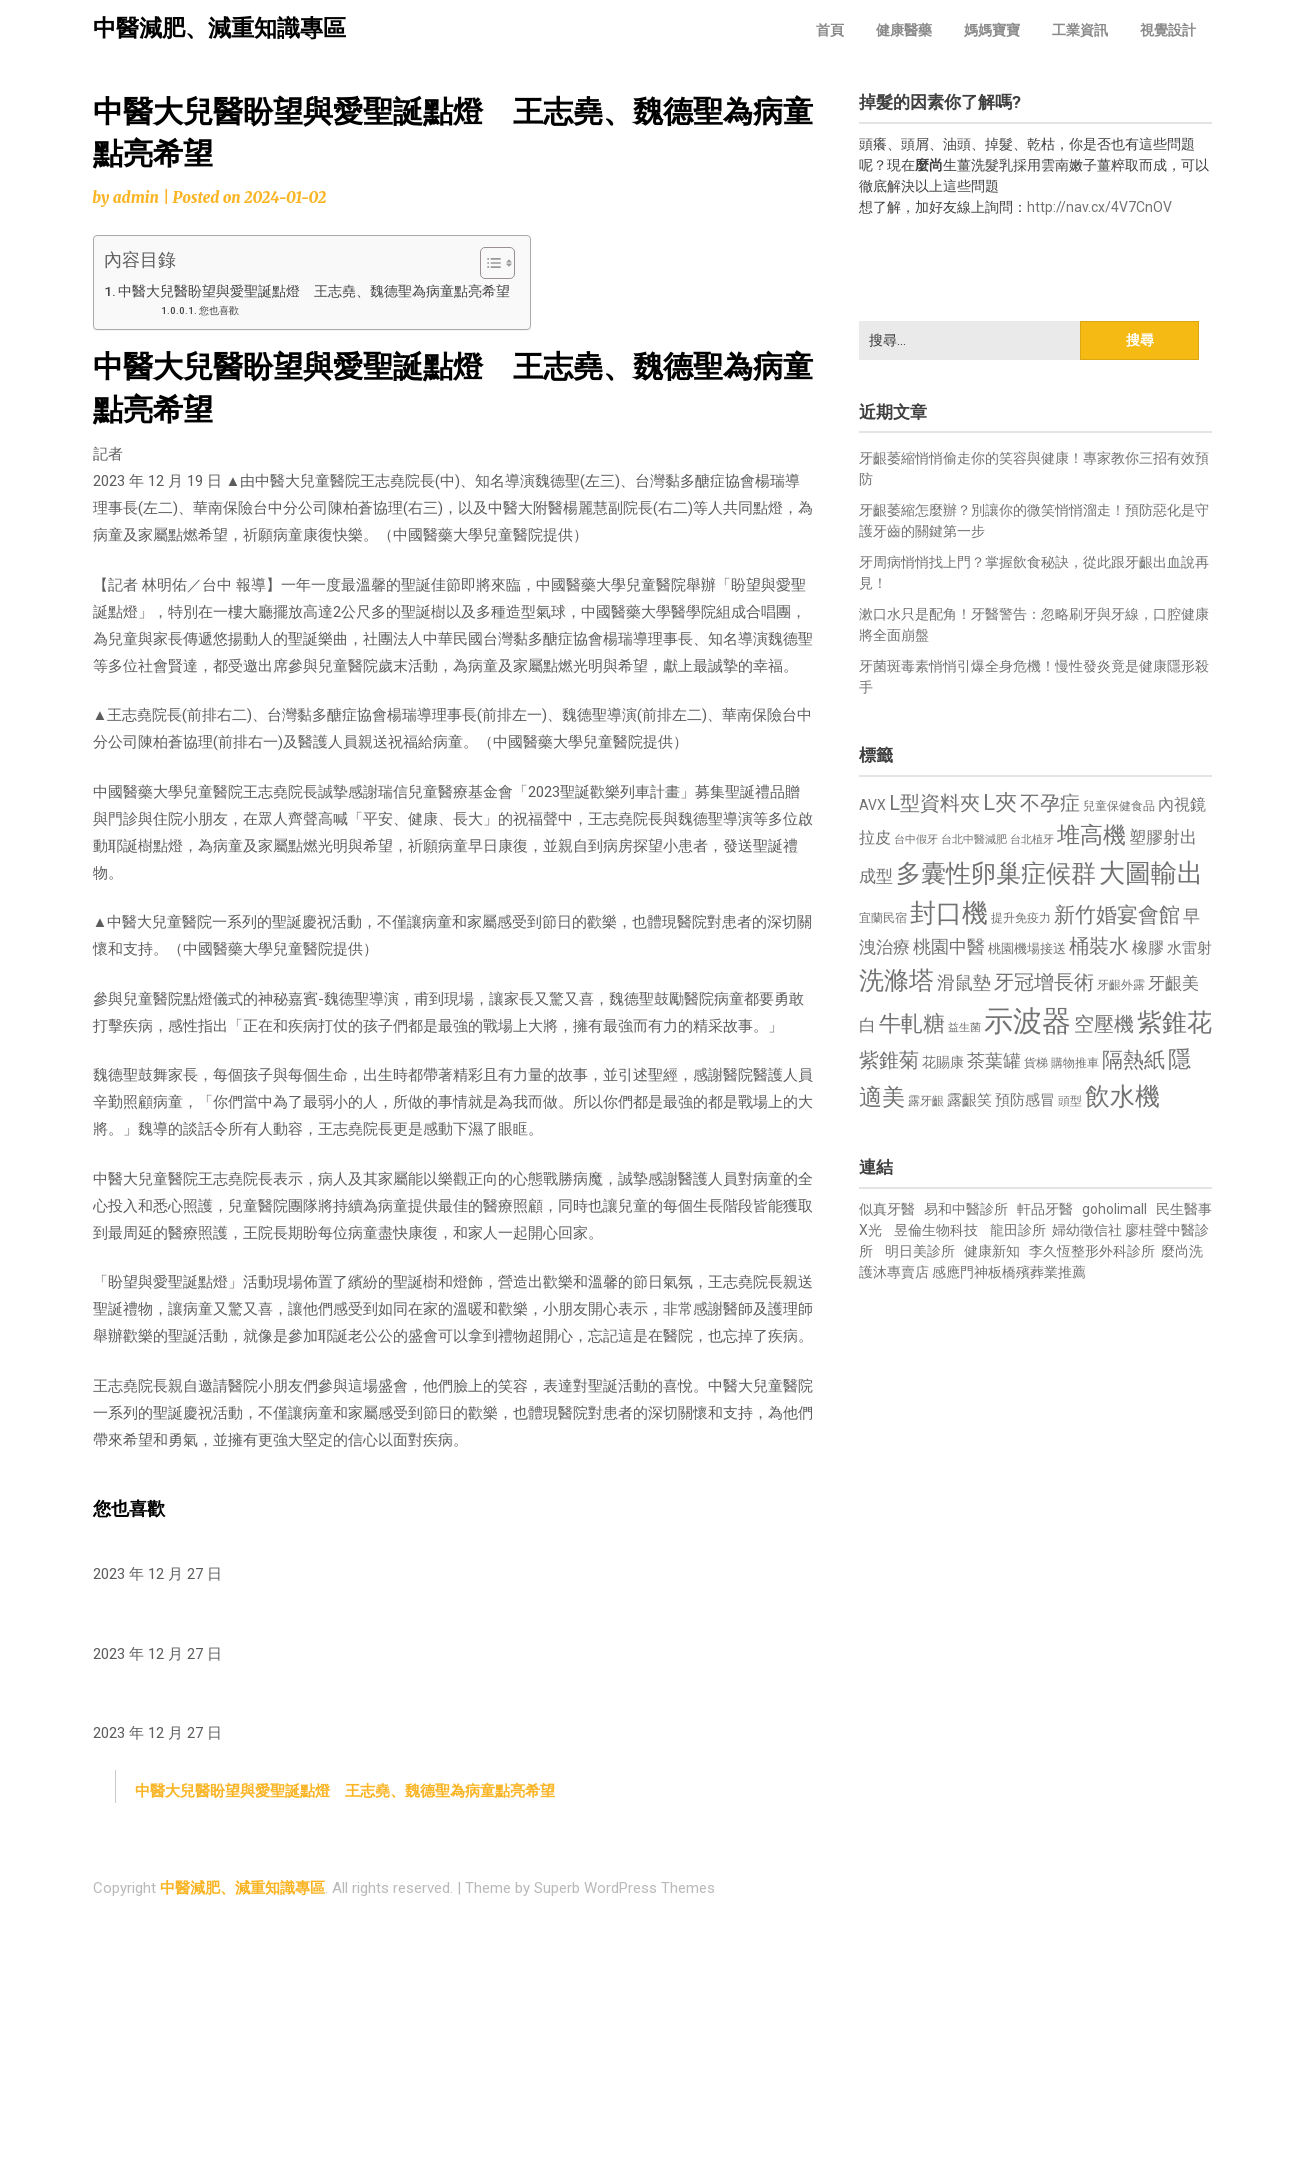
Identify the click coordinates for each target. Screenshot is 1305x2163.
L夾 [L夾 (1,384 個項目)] (1000, 802)
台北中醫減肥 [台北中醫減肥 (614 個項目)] (974, 839)
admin (136, 197)
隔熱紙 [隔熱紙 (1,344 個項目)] (1133, 1059)
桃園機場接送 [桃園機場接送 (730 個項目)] (1027, 948)
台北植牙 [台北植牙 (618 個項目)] (1032, 839)
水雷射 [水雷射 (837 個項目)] (1189, 948)
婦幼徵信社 (1088, 1230)
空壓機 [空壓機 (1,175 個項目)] (1104, 1024)
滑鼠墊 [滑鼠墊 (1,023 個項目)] (964, 983)
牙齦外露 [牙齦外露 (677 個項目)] (1121, 984)
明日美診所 (918, 1251)
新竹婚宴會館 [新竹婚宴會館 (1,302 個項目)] (1117, 915)
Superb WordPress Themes (624, 1888)
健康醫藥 (904, 30)
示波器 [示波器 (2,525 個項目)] (1027, 1021)
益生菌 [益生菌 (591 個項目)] (964, 1027)
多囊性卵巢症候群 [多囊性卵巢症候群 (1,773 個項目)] (996, 873)
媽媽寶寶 (992, 30)
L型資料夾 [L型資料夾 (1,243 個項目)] (934, 803)
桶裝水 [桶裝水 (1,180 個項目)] (1099, 946)
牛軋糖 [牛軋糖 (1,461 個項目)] (912, 1023)
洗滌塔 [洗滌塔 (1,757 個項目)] (896, 980)
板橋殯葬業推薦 (1037, 1272)
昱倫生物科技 (936, 1230)
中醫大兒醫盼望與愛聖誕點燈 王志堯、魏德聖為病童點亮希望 (314, 291)
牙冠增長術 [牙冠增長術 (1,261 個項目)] (1044, 982)
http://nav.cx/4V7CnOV (1099, 207)
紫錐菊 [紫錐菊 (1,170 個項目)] (889, 1060)
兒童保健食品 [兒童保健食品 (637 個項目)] (1119, 806)
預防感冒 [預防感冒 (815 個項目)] (1025, 1100)
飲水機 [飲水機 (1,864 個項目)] (1122, 1096)
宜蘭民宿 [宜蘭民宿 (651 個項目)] (883, 918)
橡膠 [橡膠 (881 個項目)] (1148, 947)
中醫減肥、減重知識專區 (219, 28)
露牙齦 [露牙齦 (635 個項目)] (926, 1101)
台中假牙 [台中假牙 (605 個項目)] (916, 839)
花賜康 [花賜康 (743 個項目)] (943, 1062)
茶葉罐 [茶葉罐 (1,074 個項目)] (994, 1060)
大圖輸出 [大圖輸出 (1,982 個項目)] (1151, 873)
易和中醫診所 (966, 1209)
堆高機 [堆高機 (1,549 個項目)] (1091, 835)
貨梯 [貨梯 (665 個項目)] (1036, 1063)
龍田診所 (1018, 1230)
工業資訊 (1080, 30)
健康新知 (992, 1251)
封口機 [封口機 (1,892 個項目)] (949, 913)
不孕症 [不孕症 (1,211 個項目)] (1050, 803)
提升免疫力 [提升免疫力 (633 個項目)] (1021, 918)
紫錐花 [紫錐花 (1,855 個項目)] (1174, 1022)
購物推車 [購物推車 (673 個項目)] (1075, 1062)
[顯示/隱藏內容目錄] (487, 263)
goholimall (1114, 1209)
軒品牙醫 (1045, 1209)
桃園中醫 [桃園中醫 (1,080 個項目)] (949, 946)
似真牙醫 (887, 1209)
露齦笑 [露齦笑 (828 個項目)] (969, 1100)
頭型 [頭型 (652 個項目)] (1070, 1101)
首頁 (830, 30)
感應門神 (960, 1272)
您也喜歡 (219, 310)
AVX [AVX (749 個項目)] (872, 805)
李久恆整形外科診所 (1093, 1251)
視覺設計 (1168, 30)
